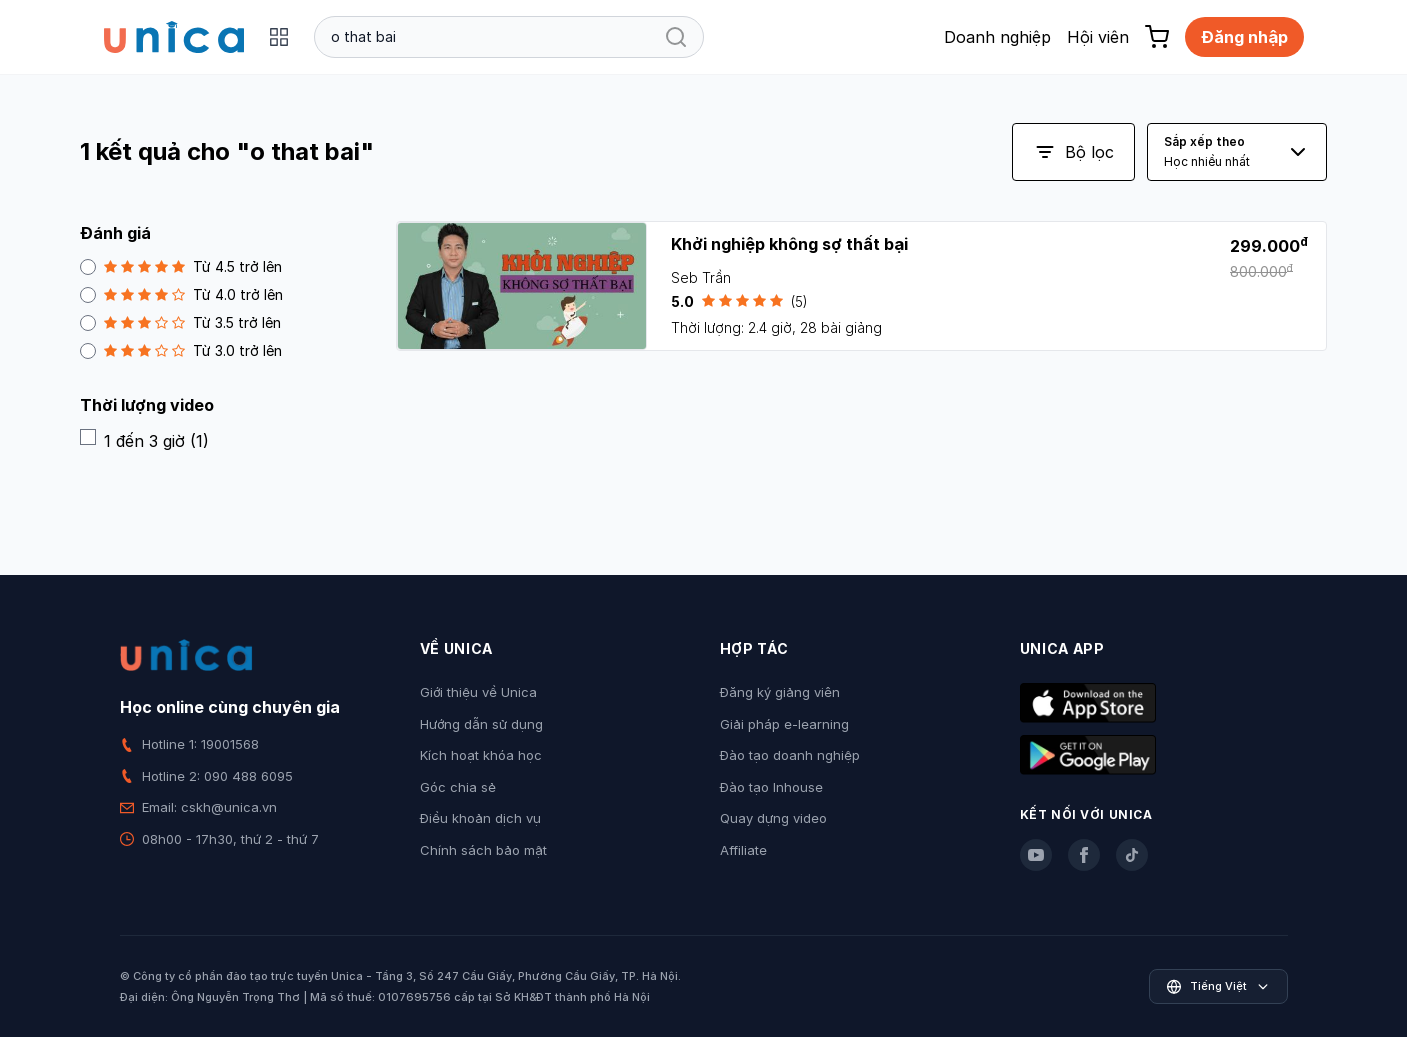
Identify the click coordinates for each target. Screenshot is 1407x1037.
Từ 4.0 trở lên (181, 294)
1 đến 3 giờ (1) (144, 440)
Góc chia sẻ (458, 787)
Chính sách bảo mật (483, 850)
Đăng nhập (1244, 37)
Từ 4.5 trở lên (181, 266)
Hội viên (1098, 37)
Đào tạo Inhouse (771, 787)
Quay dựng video (773, 818)
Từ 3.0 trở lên (181, 350)
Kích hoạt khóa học (481, 755)
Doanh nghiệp (997, 37)
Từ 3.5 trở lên (180, 322)
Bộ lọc (1073, 152)
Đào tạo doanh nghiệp (790, 755)
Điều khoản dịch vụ (480, 818)
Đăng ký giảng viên (780, 692)
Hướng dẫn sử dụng (481, 724)
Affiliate (743, 850)
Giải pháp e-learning (784, 724)
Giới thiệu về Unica (478, 692)
